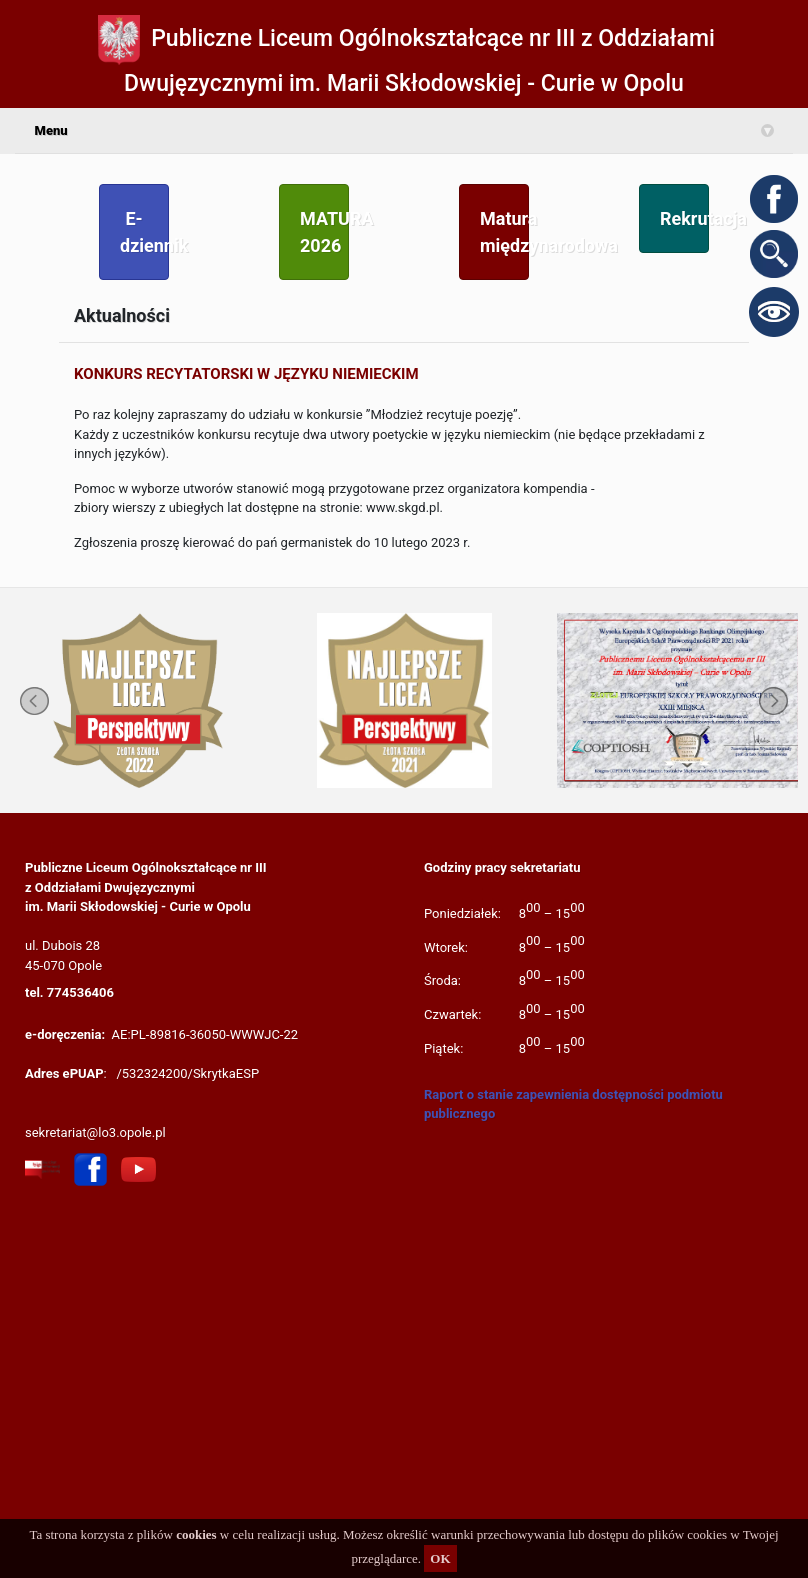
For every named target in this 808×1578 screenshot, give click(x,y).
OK (440, 1558)
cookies (196, 1534)
